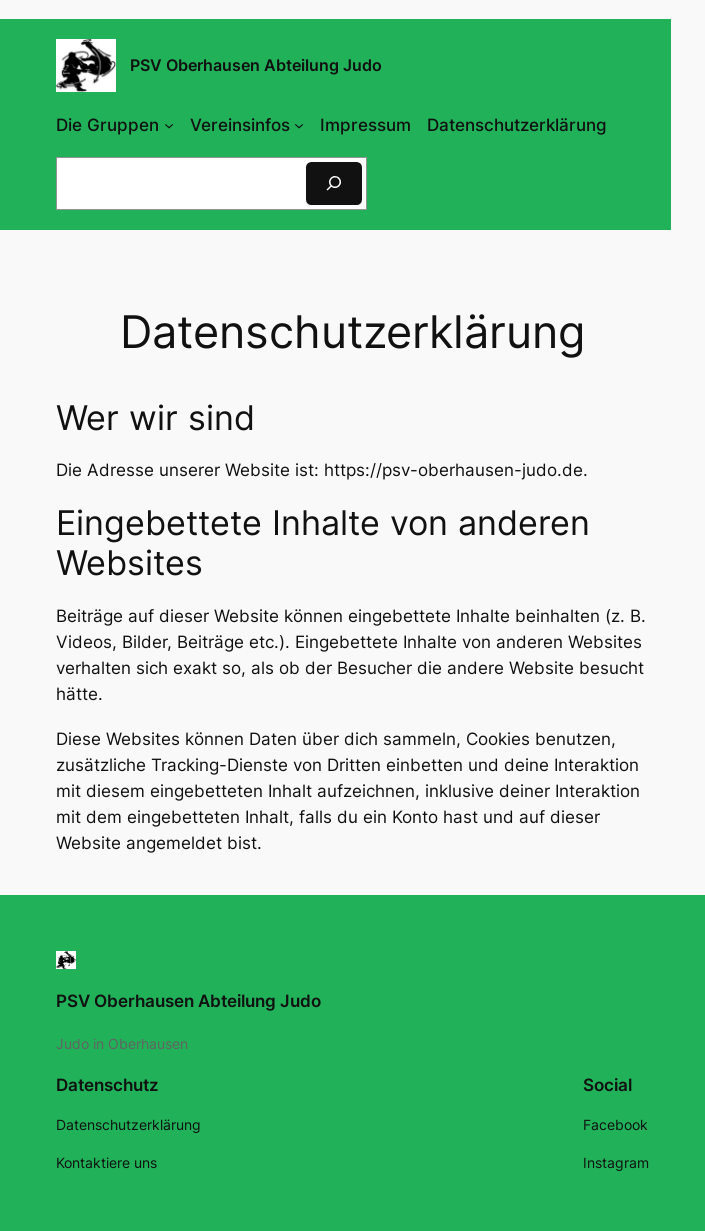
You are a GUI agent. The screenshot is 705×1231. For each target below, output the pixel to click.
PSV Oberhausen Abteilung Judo (188, 1001)
